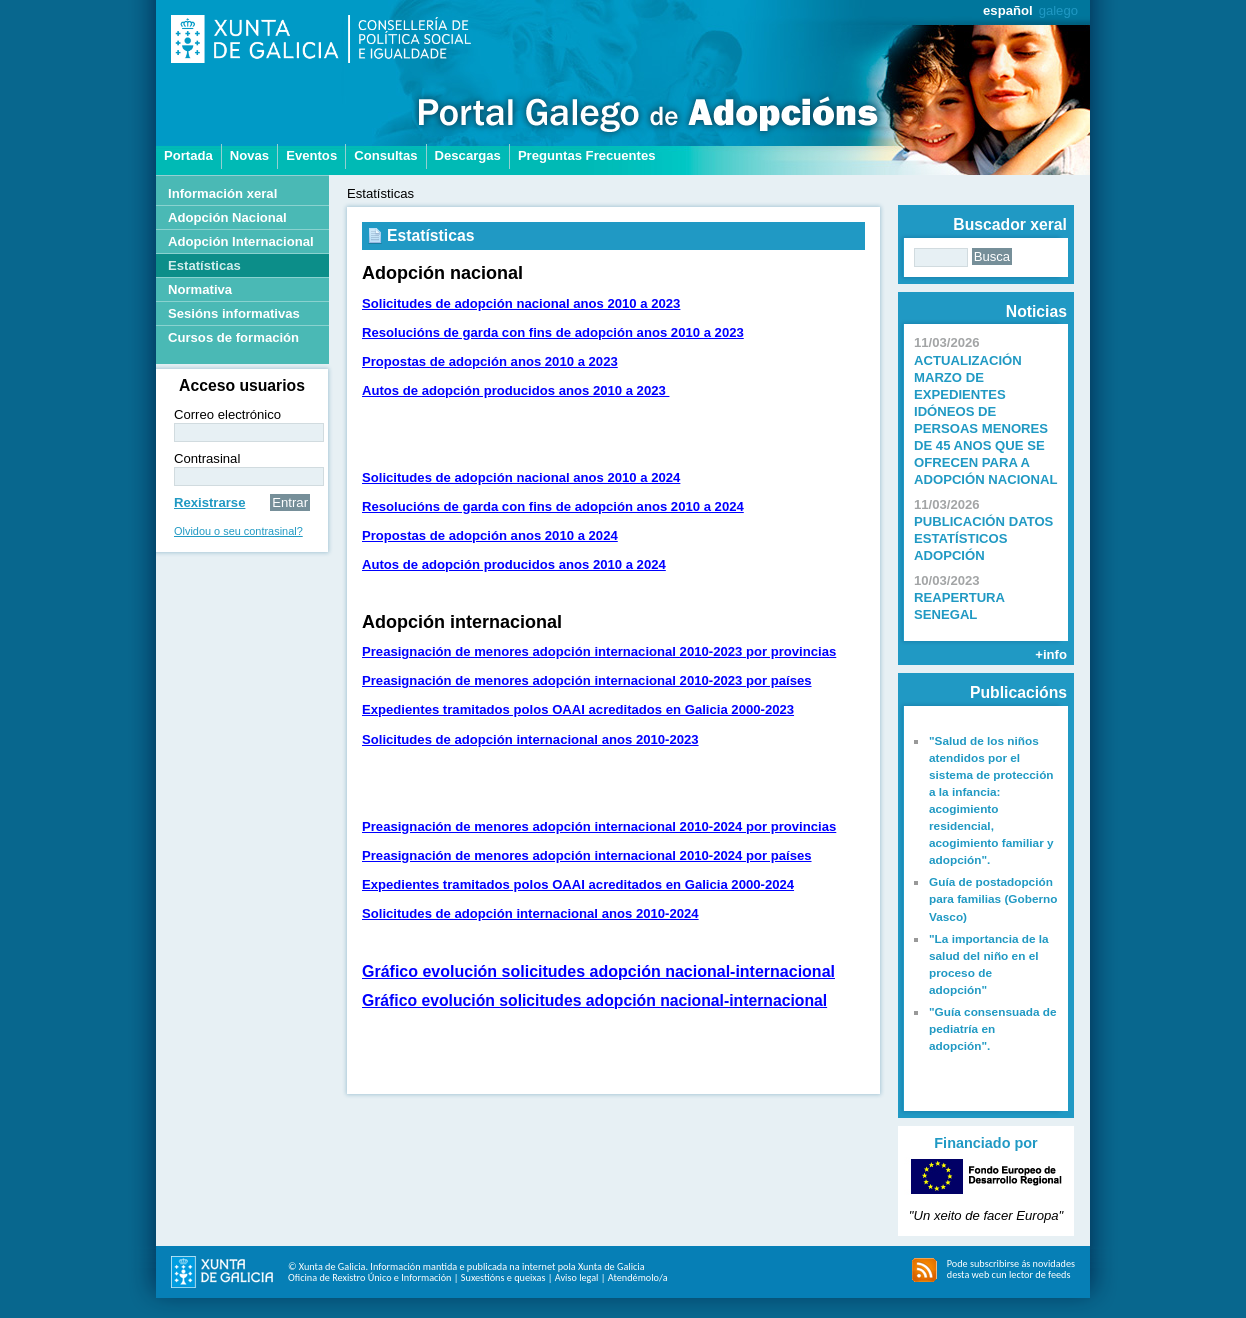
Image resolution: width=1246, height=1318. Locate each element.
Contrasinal (207, 458)
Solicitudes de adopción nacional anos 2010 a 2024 (521, 477)
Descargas (468, 155)
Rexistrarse (209, 502)
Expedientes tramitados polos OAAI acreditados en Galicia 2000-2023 (578, 709)
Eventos (311, 155)
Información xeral (222, 193)
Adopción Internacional (241, 241)
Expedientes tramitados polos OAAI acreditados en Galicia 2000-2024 (578, 884)
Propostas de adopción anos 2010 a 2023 (490, 361)
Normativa (200, 289)
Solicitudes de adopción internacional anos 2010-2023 (530, 739)
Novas (249, 155)
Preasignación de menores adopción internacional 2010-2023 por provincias (599, 651)
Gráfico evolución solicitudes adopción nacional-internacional (598, 971)
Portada (188, 155)
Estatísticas (204, 265)
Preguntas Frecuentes (587, 155)
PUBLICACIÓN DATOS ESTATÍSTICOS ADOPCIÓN (983, 538)
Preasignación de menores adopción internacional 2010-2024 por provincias (599, 826)
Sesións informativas (234, 313)
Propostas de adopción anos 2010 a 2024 (490, 535)
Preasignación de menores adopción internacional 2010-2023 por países (587, 680)
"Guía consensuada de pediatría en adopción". (993, 1029)
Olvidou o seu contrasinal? (238, 531)
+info (1051, 654)
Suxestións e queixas (503, 1277)
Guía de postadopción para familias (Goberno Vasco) (993, 899)
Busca (992, 256)
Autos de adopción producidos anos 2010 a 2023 (515, 390)
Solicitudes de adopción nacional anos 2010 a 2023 (521, 303)
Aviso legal (577, 1277)
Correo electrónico (227, 414)
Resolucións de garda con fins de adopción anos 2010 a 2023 (553, 332)
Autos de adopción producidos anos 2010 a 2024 (514, 564)
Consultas (385, 155)
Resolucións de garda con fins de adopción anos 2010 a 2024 (553, 506)
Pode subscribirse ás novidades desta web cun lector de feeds (1011, 1269)
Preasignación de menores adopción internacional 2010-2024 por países (587, 855)
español (1008, 10)
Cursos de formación (233, 337)
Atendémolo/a (638, 1277)
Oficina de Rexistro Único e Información (369, 1277)
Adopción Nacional (227, 217)
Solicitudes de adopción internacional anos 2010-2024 (530, 913)
